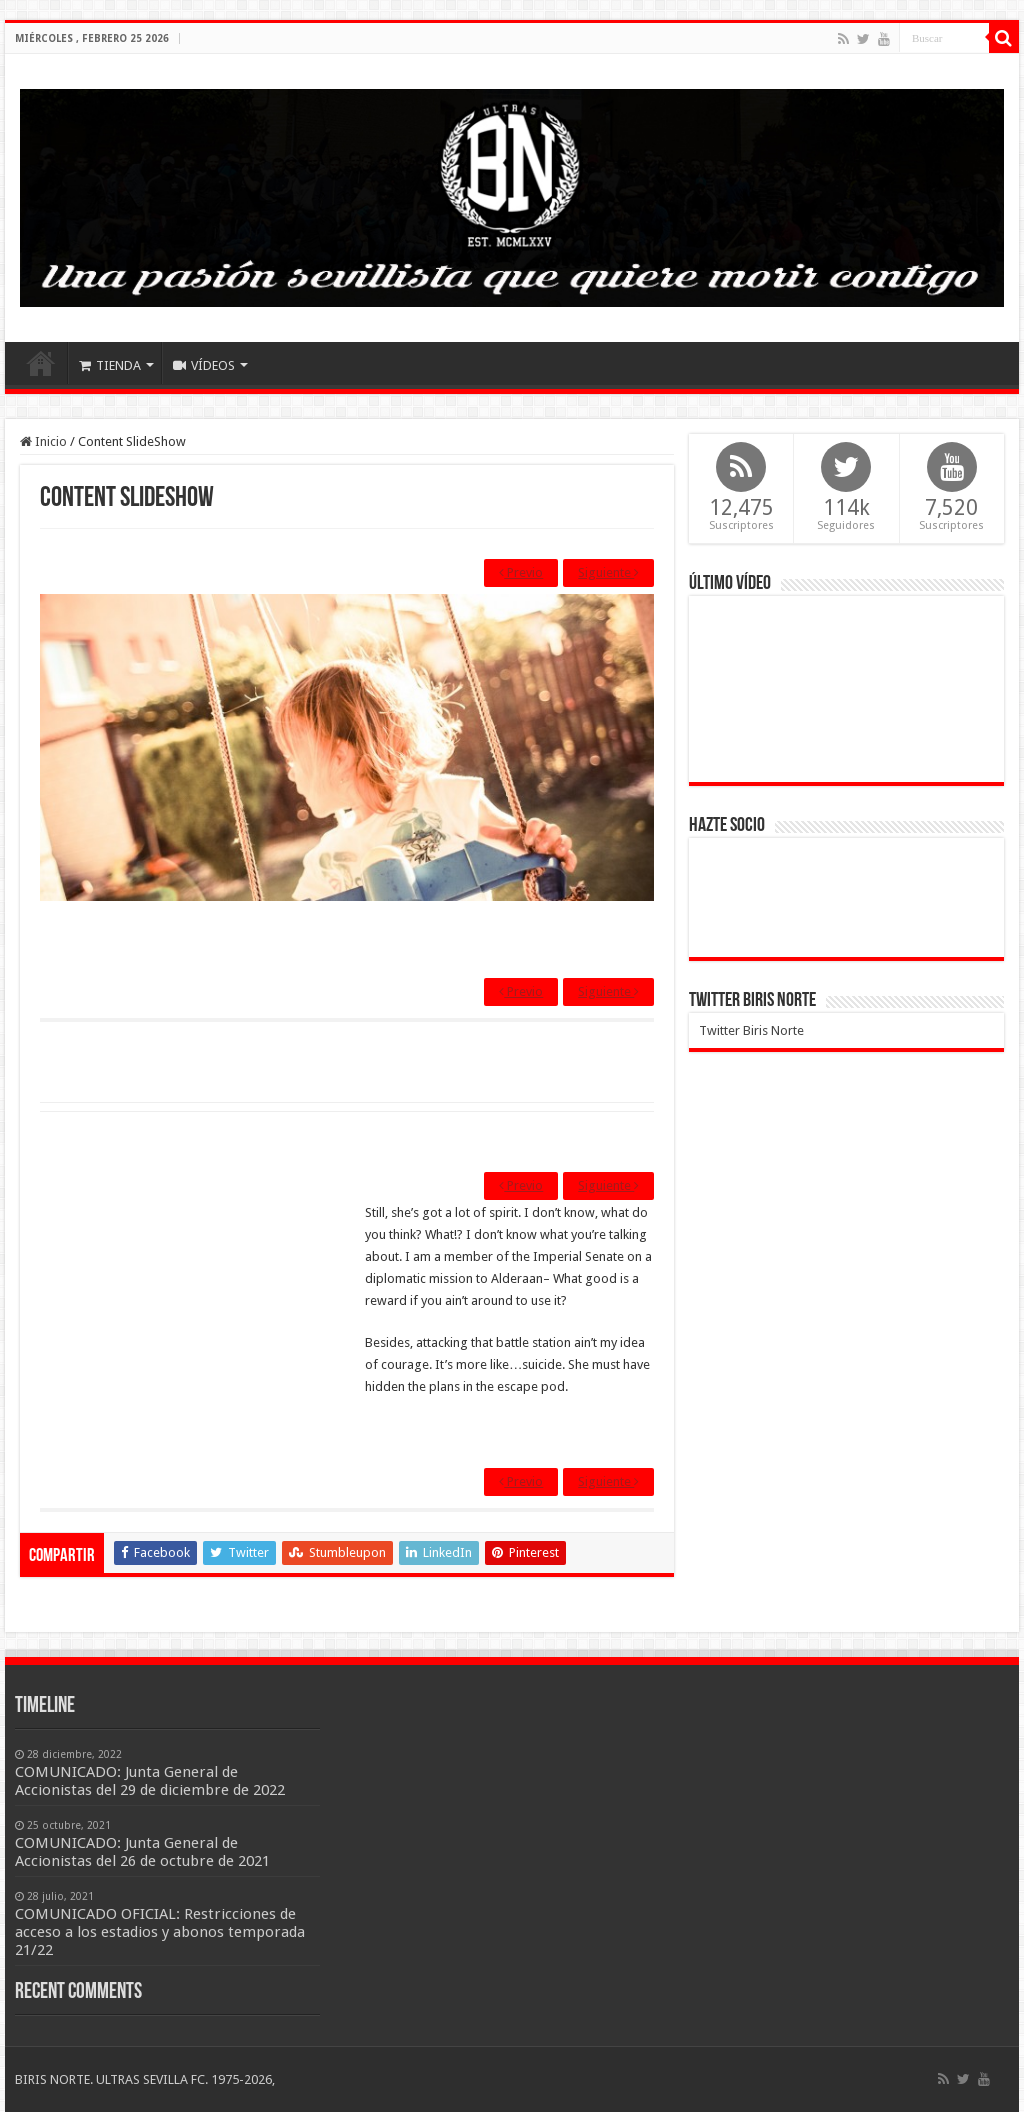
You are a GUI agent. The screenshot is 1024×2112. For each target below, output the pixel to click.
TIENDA (110, 365)
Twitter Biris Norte (752, 1001)
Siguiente (608, 572)
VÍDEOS (204, 365)
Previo (521, 572)
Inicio (41, 363)
